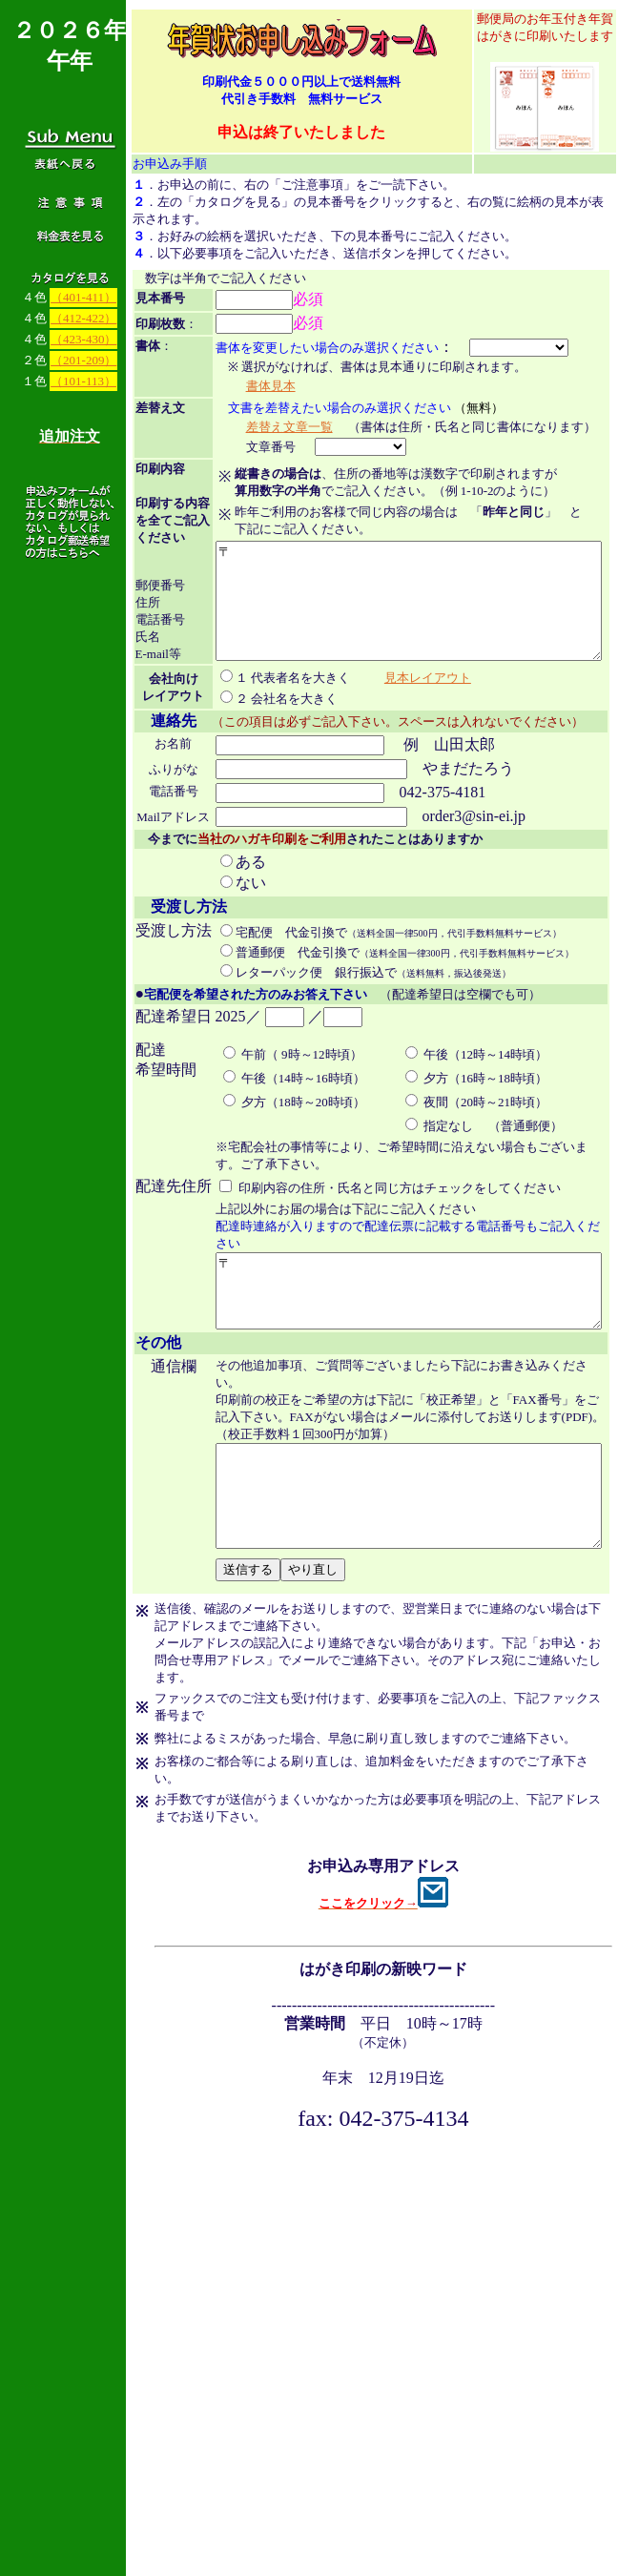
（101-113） (83, 381)
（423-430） (83, 339)
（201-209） (83, 360)
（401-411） (83, 297)
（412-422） (83, 318)
